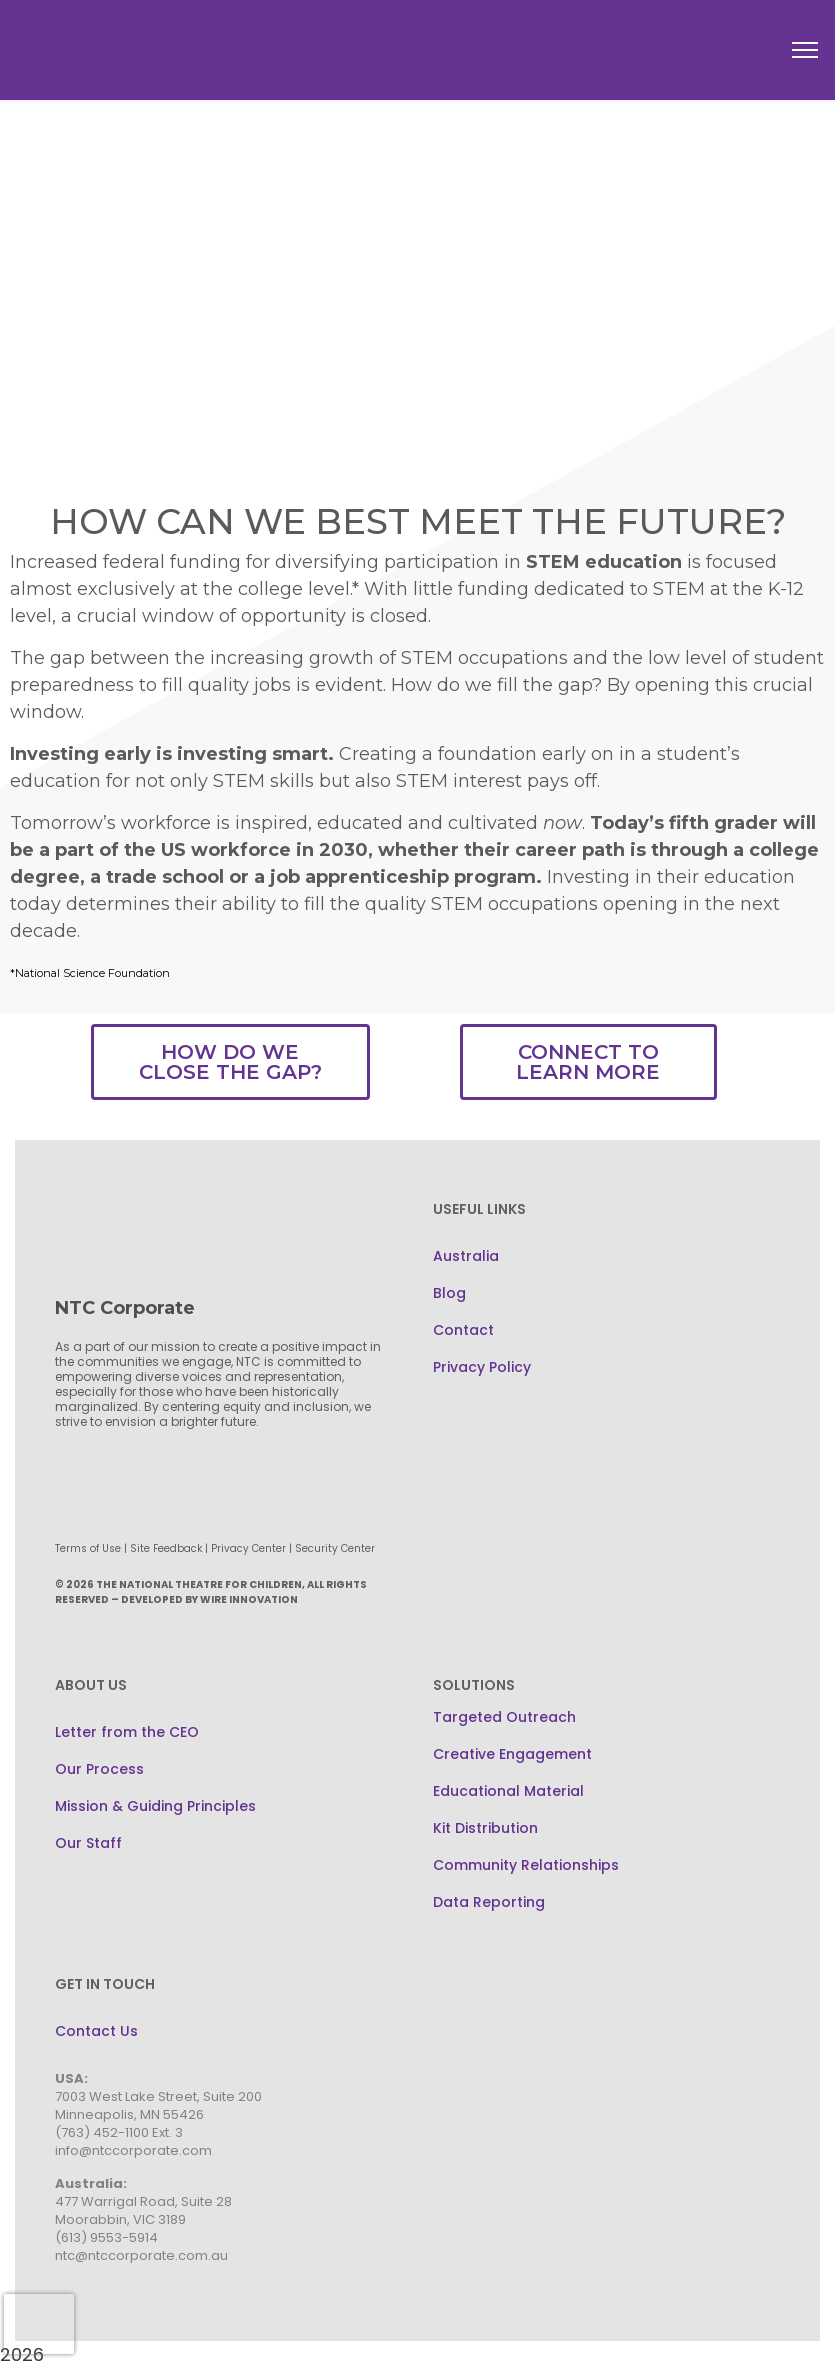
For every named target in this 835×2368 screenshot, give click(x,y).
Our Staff (88, 1843)
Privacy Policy (482, 1367)
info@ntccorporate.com (133, 2150)
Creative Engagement (512, 1754)
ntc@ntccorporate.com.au (141, 2255)
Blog (449, 1293)
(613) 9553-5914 (106, 2237)
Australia (466, 1256)
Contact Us (96, 2031)
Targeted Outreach (504, 1717)
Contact (463, 1330)
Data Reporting (489, 1902)
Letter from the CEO (127, 1732)
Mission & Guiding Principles (155, 1806)
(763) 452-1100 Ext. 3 (119, 2132)
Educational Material (508, 1791)
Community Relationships (526, 1865)
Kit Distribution (485, 1828)
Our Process (99, 1769)
